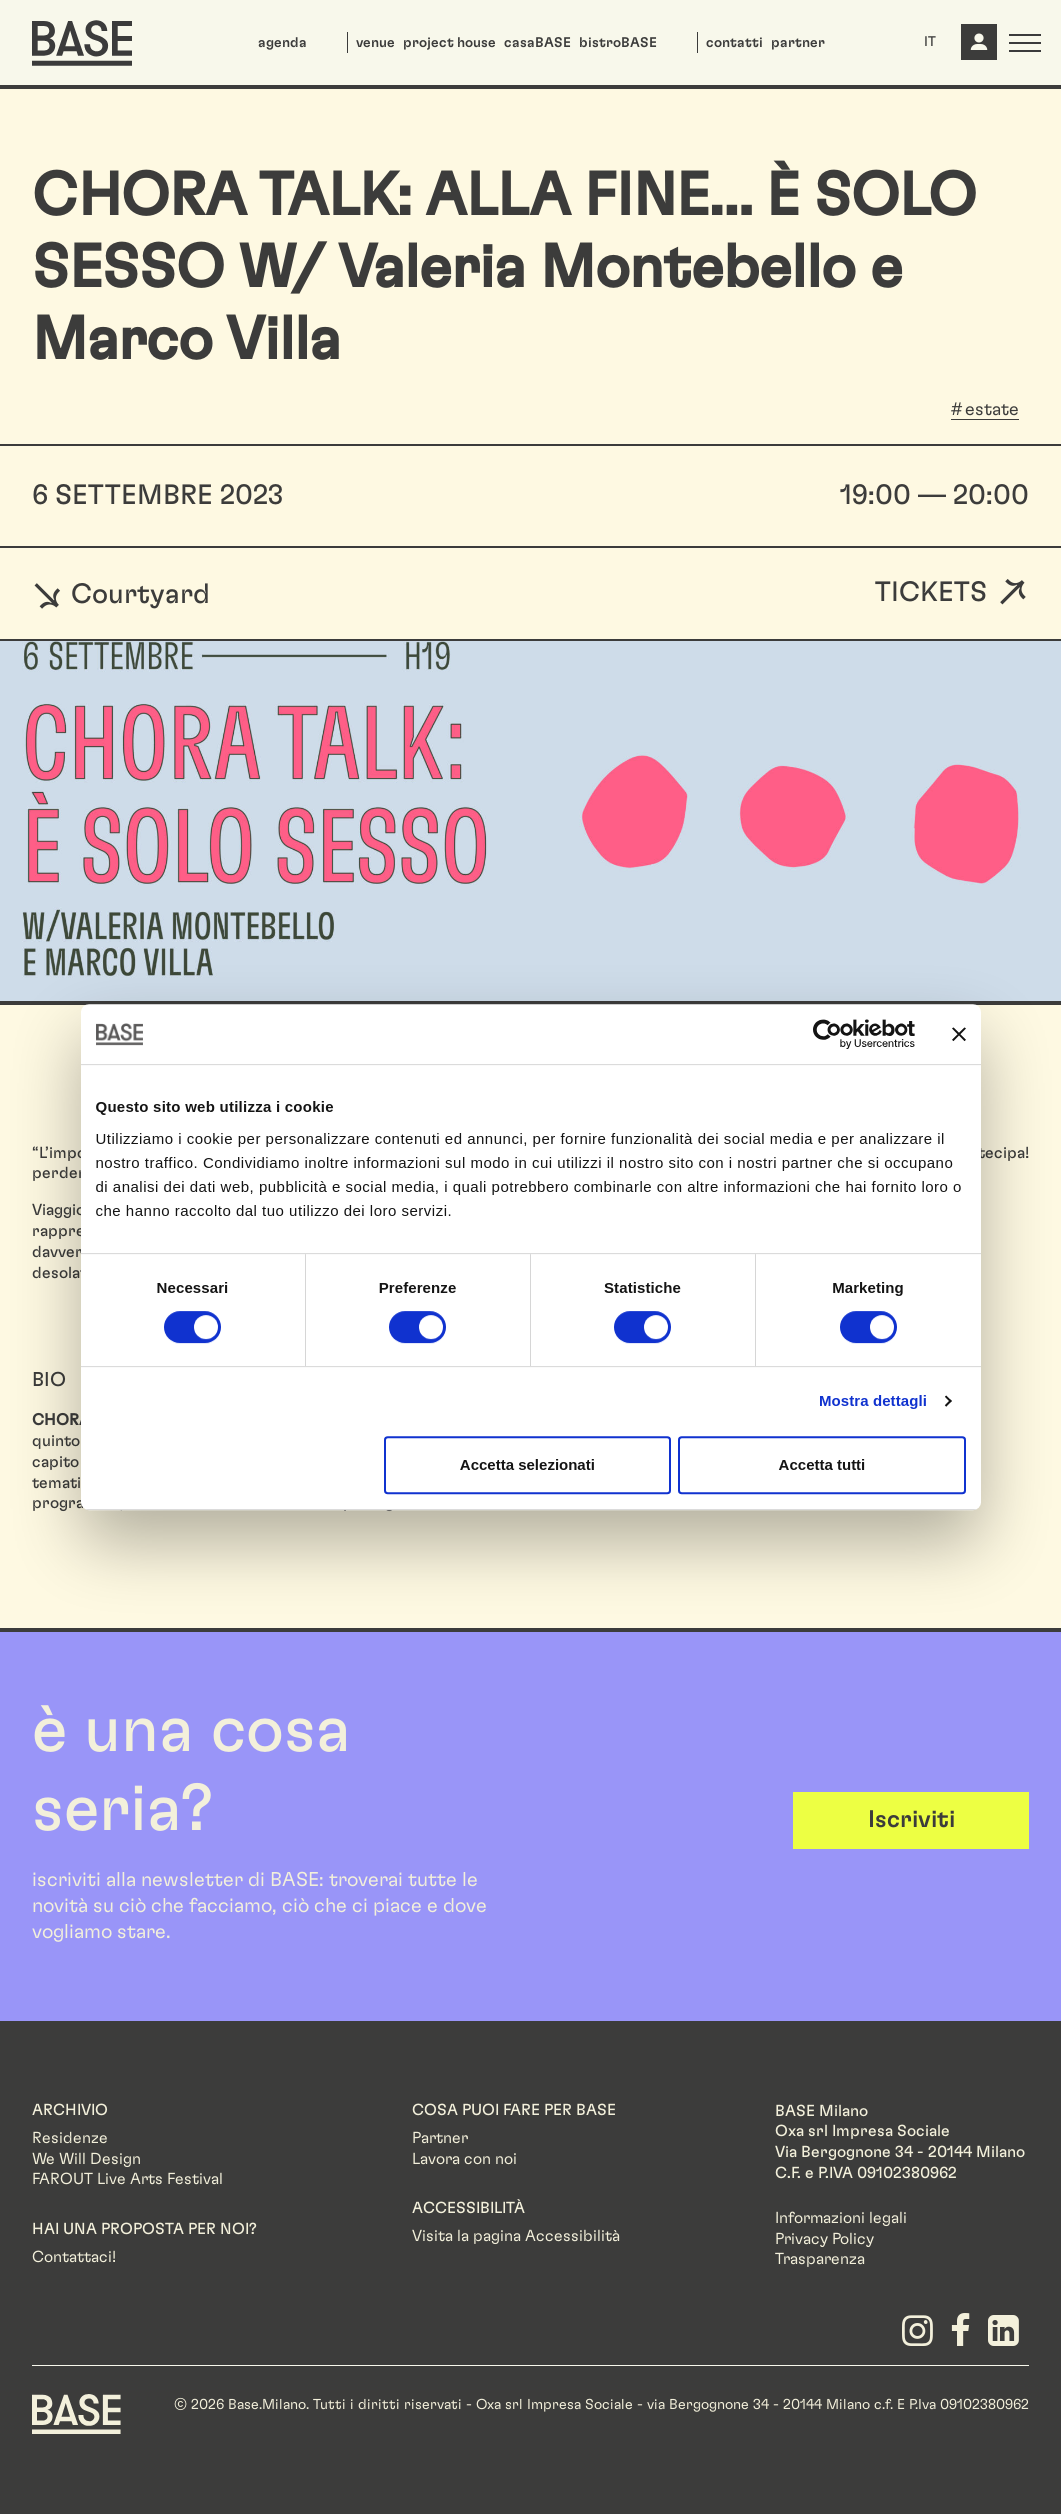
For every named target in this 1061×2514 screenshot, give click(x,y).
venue (375, 43)
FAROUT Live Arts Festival (127, 2179)
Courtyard (121, 594)
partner (798, 43)
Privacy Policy (824, 2239)
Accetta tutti (822, 1464)
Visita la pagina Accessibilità (516, 2236)
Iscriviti (911, 1820)
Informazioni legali (841, 2218)
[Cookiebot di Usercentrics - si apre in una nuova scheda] (827, 1034)
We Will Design (86, 2159)
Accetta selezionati (527, 1464)
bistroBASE (618, 43)
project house (449, 43)
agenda (282, 43)
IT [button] (930, 42)
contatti (734, 43)
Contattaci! (74, 2257)
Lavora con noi (464, 2159)
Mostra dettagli (873, 1400)
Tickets (931, 593)
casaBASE (537, 43)
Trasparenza (820, 2259)
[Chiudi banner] (959, 1034)
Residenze (70, 2138)
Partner (440, 2138)
